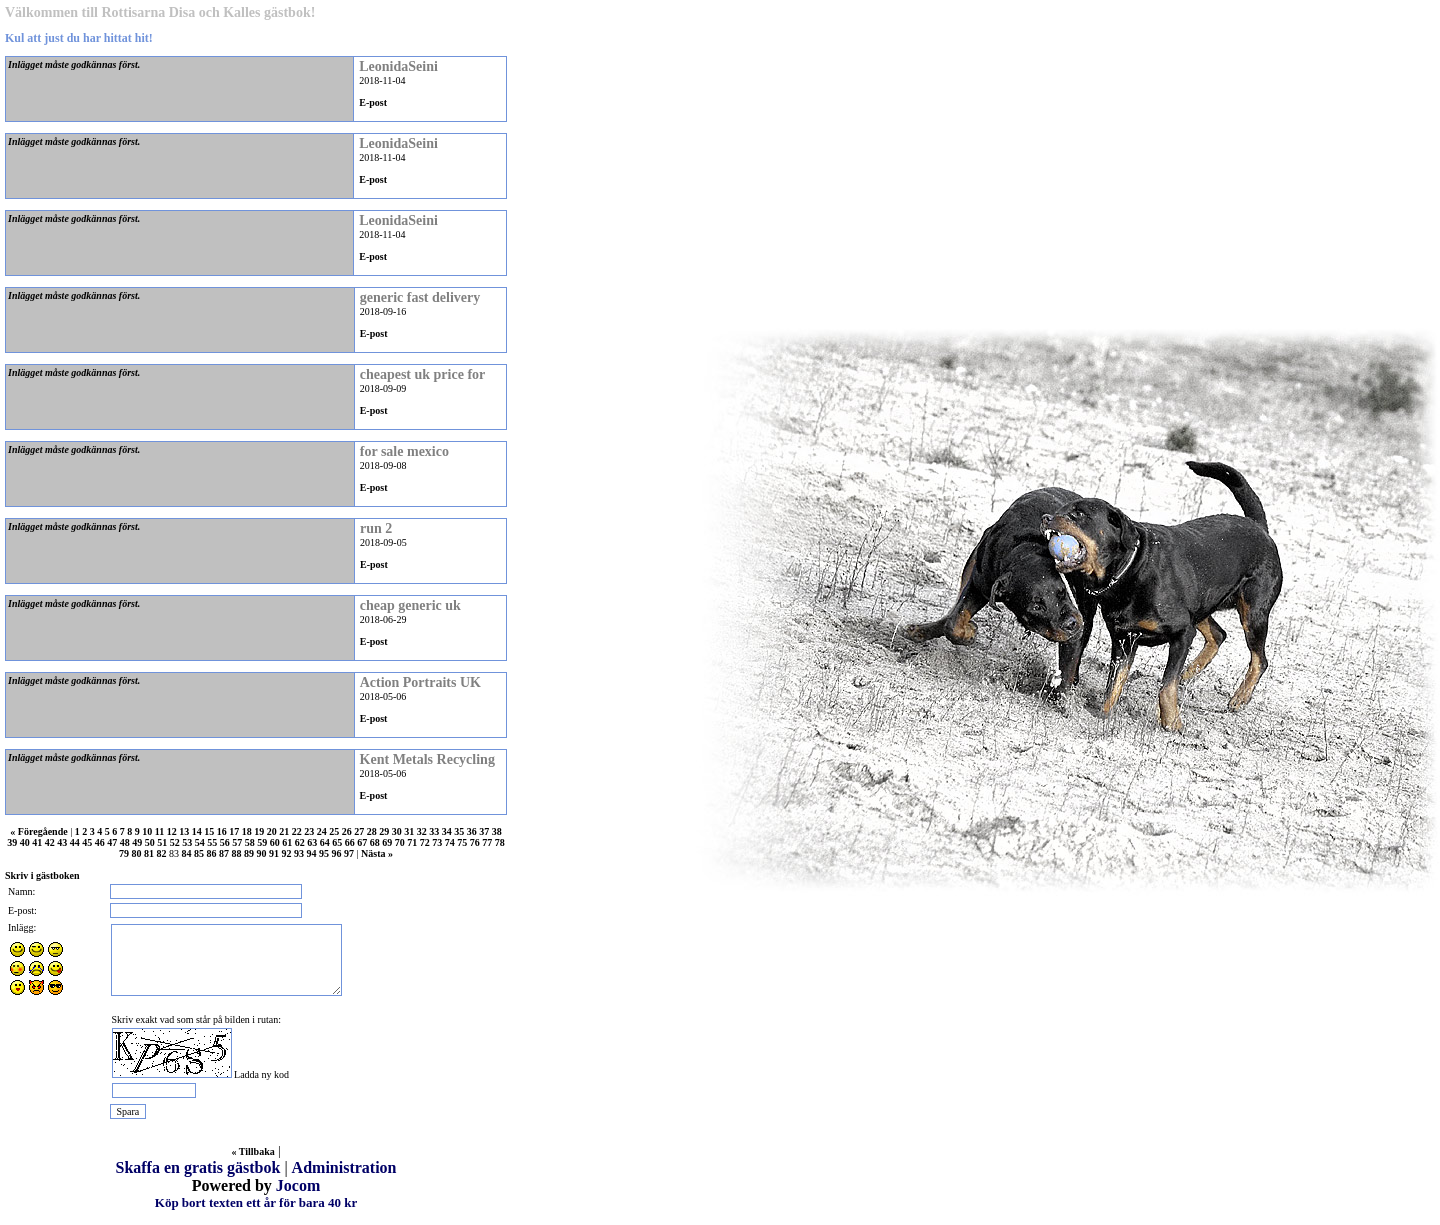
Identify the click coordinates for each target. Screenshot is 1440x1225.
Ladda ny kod (261, 1074)
